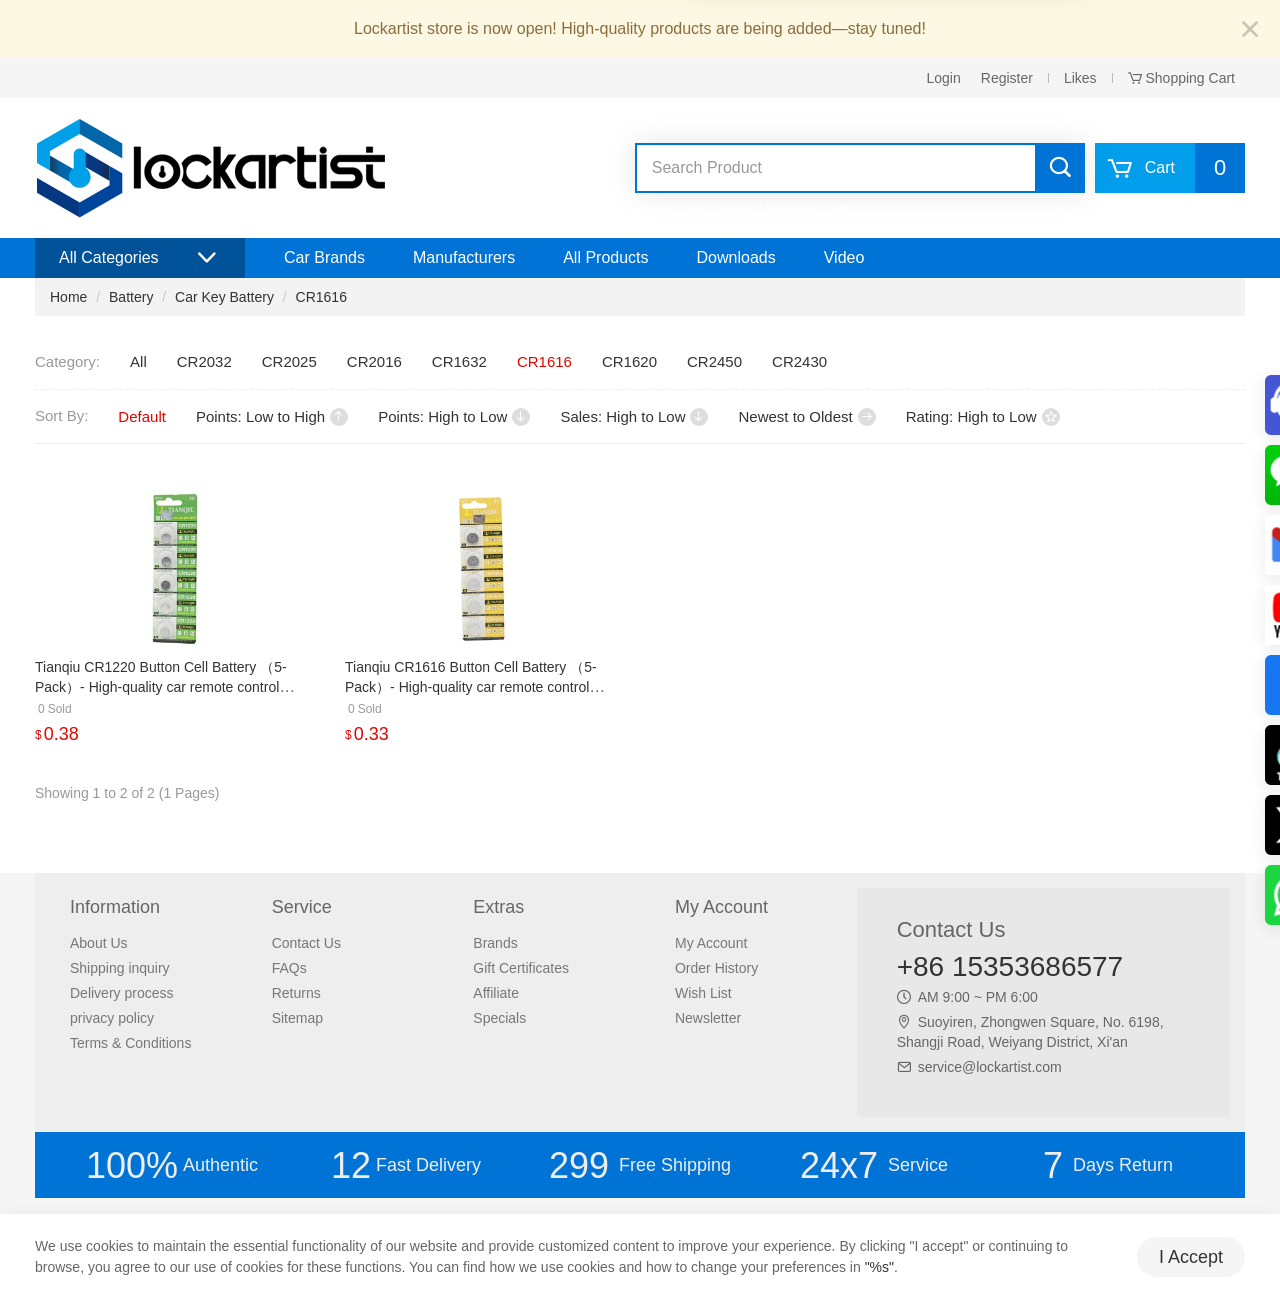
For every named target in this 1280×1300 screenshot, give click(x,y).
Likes (1080, 78)
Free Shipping (640, 1165)
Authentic (172, 1165)
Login (944, 78)
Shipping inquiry (120, 968)
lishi (838, 209)
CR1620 (629, 361)
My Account (711, 943)
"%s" (879, 1267)
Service (874, 1165)
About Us (99, 943)
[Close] (1250, 30)
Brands (495, 943)
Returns (296, 993)
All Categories (140, 258)
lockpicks (790, 209)
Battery (131, 297)
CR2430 (799, 361)
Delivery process (121, 993)
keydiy (736, 209)
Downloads (736, 257)
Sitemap (297, 1018)
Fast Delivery (406, 1165)
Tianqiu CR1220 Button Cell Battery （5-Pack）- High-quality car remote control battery (161, 687)
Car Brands (324, 257)
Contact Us (306, 943)
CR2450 (714, 361)
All (138, 361)
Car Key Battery (224, 297)
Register (1007, 78)
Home (68, 297)
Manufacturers (464, 257)
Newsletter (708, 1018)
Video (844, 257)
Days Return (1108, 1165)
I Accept (1191, 1257)
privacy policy (112, 1018)
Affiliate (496, 993)
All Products (605, 257)
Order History (716, 968)
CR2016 (374, 361)
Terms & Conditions (130, 1043)
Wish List (703, 993)
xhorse (653, 209)
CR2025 (289, 361)
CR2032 (204, 361)
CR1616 (321, 297)
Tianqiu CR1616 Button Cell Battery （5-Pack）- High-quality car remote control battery (471, 687)
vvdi (694, 209)
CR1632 (459, 361)
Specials (499, 1018)
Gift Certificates (521, 968)
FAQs (289, 968)
